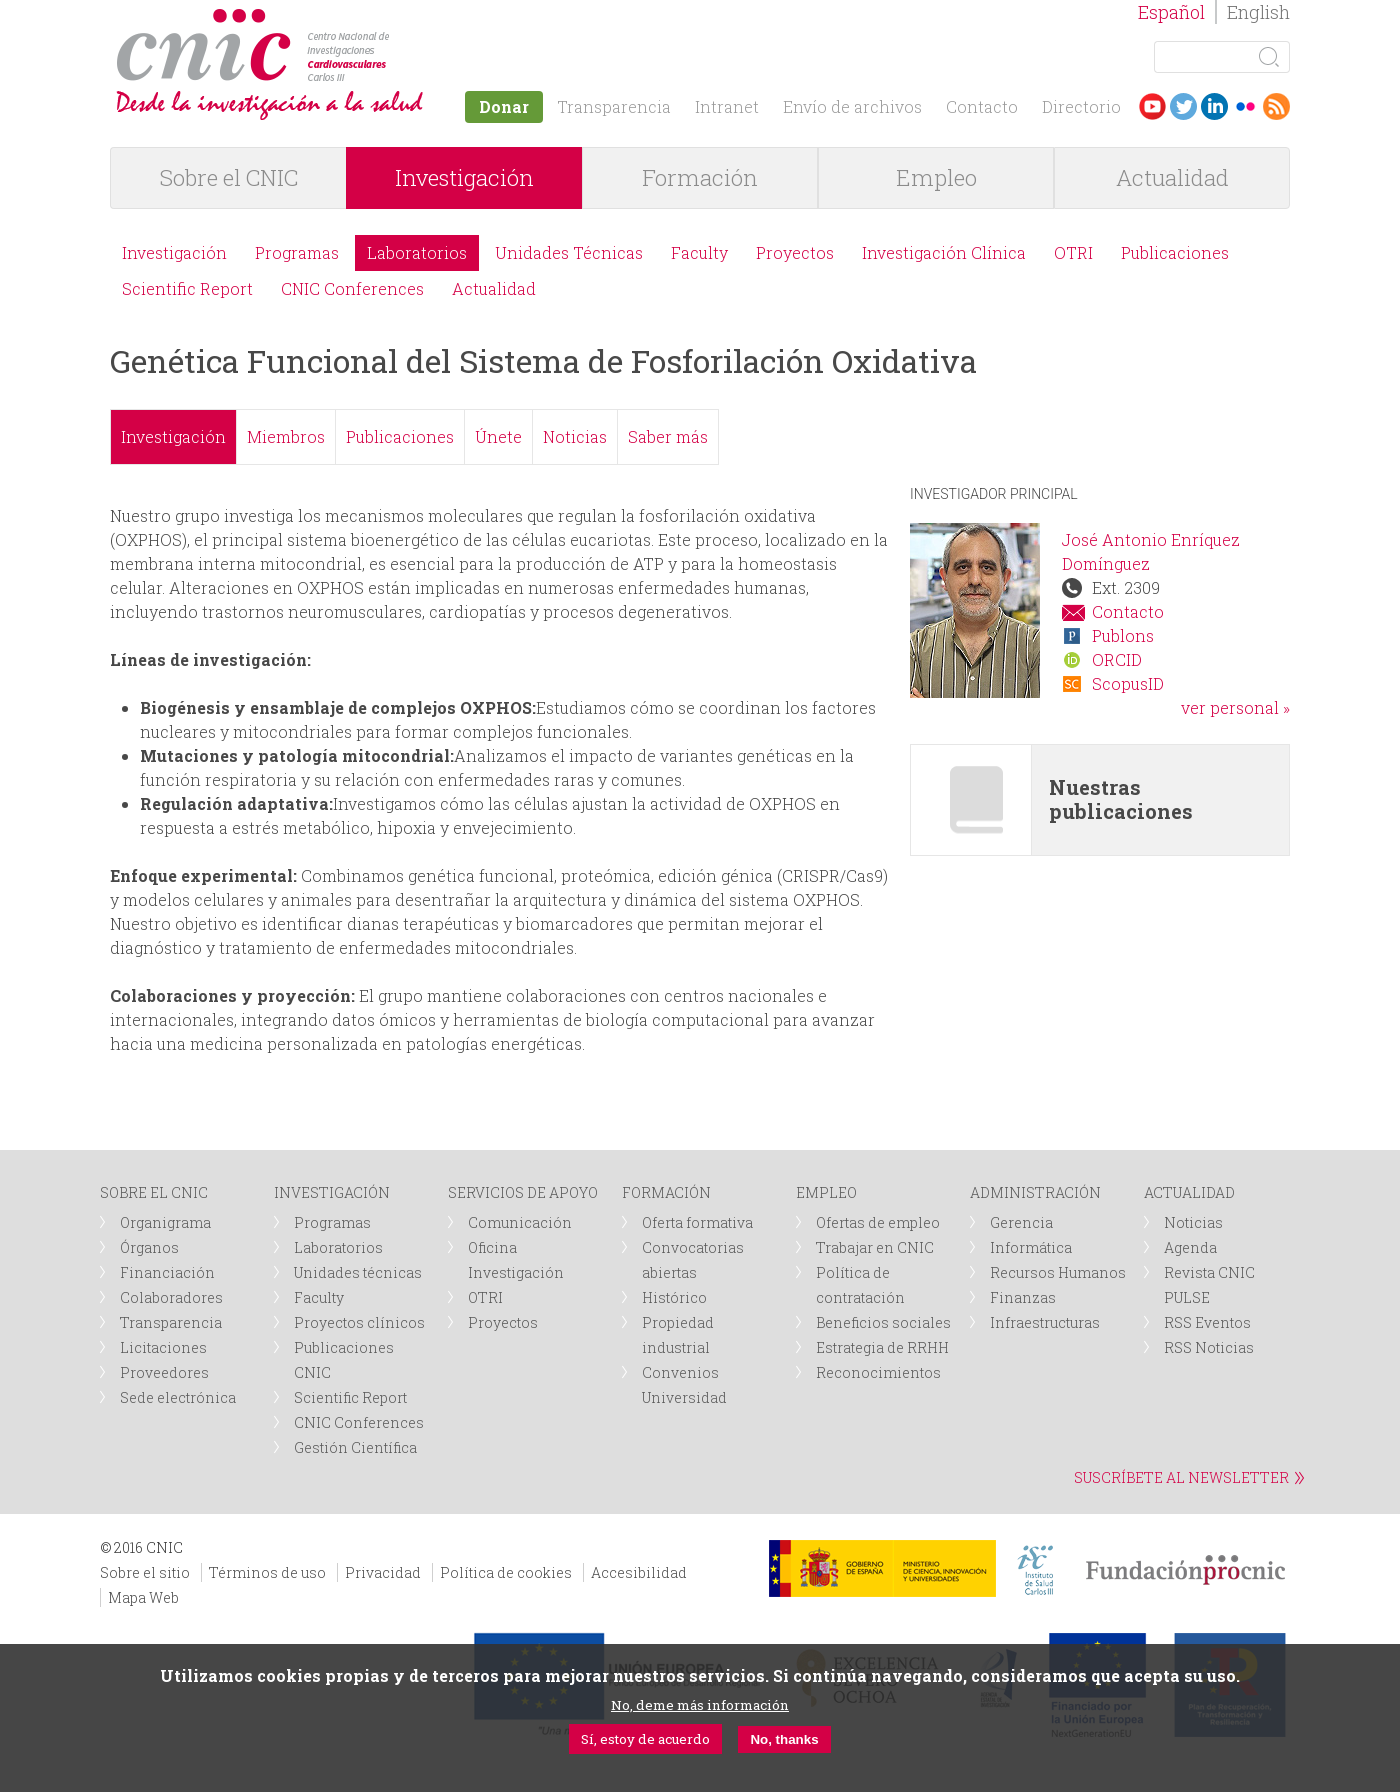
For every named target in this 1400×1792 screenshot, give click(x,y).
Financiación (167, 1272)
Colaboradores (171, 1297)
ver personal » (1235, 707)
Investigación (464, 177)
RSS (1276, 106)
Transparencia (614, 106)
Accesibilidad (639, 1572)
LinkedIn (1214, 106)
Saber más (668, 436)
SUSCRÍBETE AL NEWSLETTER (1181, 1477)
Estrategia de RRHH (882, 1347)
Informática (1031, 1247)
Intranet (727, 106)
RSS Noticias (1209, 1347)
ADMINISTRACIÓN (1035, 1192)
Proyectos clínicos (359, 1322)
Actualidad (1172, 177)
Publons (1123, 635)
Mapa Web (143, 1597)
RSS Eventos (1207, 1322)
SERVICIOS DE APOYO (523, 1192)
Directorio (1081, 106)
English (1258, 12)
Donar (504, 106)
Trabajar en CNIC (875, 1247)
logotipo (396, 18)
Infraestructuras (1045, 1322)
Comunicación (520, 1222)
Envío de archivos (852, 106)
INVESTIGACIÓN (332, 1192)
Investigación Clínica (944, 252)
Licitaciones (163, 1347)
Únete (498, 436)
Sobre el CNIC (229, 177)
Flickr (1245, 106)
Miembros (286, 436)
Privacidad (383, 1572)
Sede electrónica (178, 1397)
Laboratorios (417, 252)
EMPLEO (826, 1192)
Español (1171, 12)
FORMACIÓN (666, 1192)
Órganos (149, 1247)
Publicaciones (1175, 252)
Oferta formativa (697, 1222)
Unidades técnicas (358, 1272)
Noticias (575, 436)
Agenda (1190, 1247)
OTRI (1073, 252)
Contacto (982, 106)
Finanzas (1023, 1297)
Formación (700, 177)
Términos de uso (267, 1572)
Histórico (674, 1297)
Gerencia (1021, 1222)
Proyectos (795, 252)
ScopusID (1128, 683)
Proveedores (164, 1372)
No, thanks (784, 1739)
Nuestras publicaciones (1121, 799)
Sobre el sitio (145, 1572)
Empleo (936, 177)
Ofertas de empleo (878, 1222)
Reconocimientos (878, 1372)
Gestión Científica (355, 1447)
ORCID (1117, 659)
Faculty (699, 252)
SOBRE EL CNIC (154, 1192)
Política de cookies (506, 1572)
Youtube (1152, 106)
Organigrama (165, 1222)
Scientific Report (187, 288)
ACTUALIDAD (1189, 1192)
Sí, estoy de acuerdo (645, 1739)
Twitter (1183, 106)
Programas (297, 252)
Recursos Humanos (1058, 1272)
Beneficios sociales (883, 1322)
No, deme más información (700, 1705)
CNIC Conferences (352, 288)
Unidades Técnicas (569, 252)
